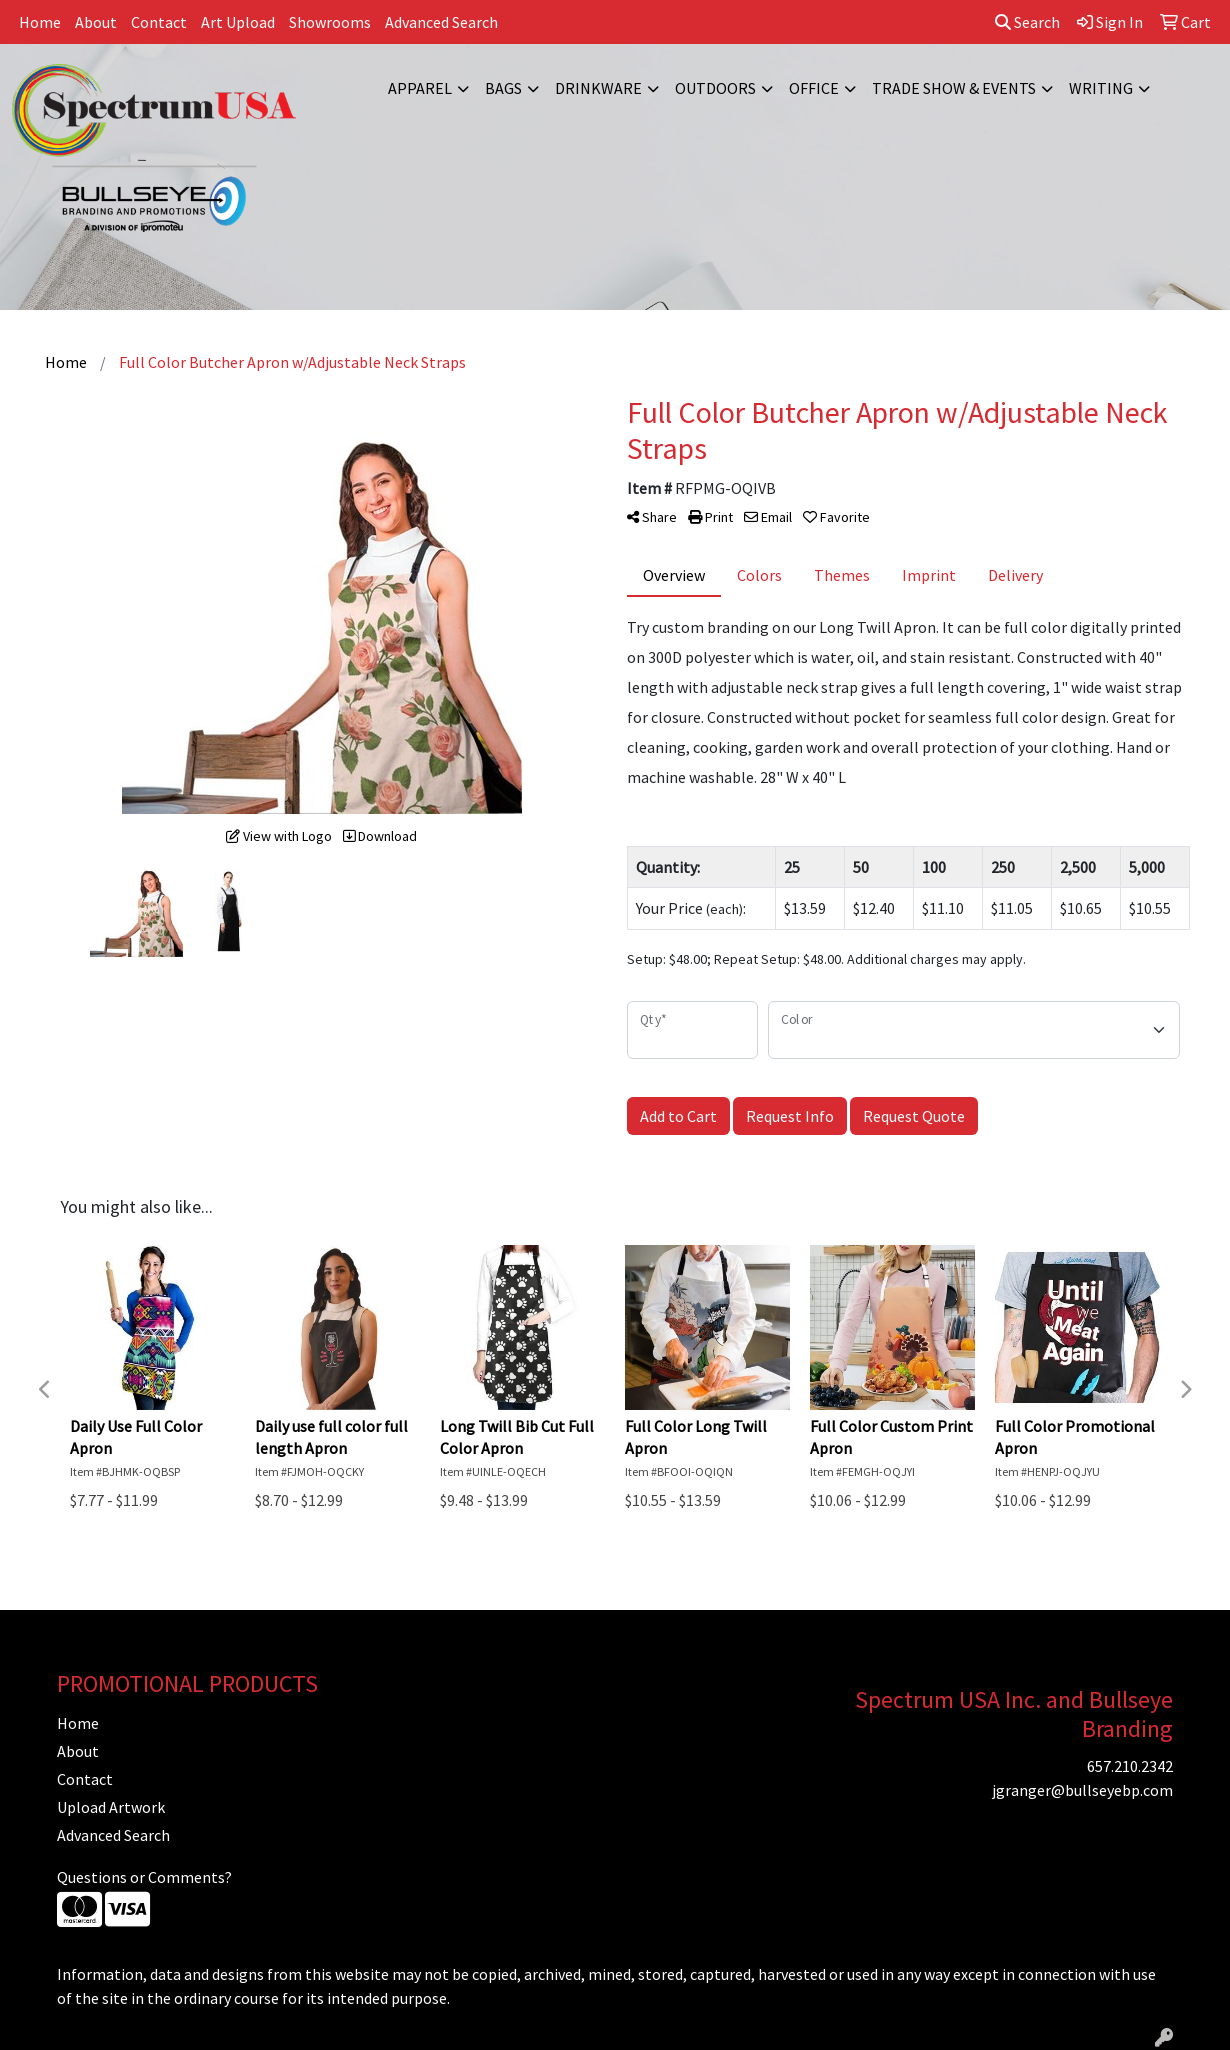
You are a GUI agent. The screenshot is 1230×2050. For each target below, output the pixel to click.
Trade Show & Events (954, 88)
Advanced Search (441, 22)
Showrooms (330, 22)
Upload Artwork (111, 1807)
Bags (503, 88)
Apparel (420, 88)
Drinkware (598, 88)
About (96, 22)
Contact (159, 22)
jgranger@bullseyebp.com (1082, 1790)
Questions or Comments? (144, 1877)
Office (814, 88)
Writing (1101, 88)
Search (1027, 22)
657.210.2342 (1130, 1766)
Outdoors (715, 88)
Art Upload (238, 22)
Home (40, 22)
